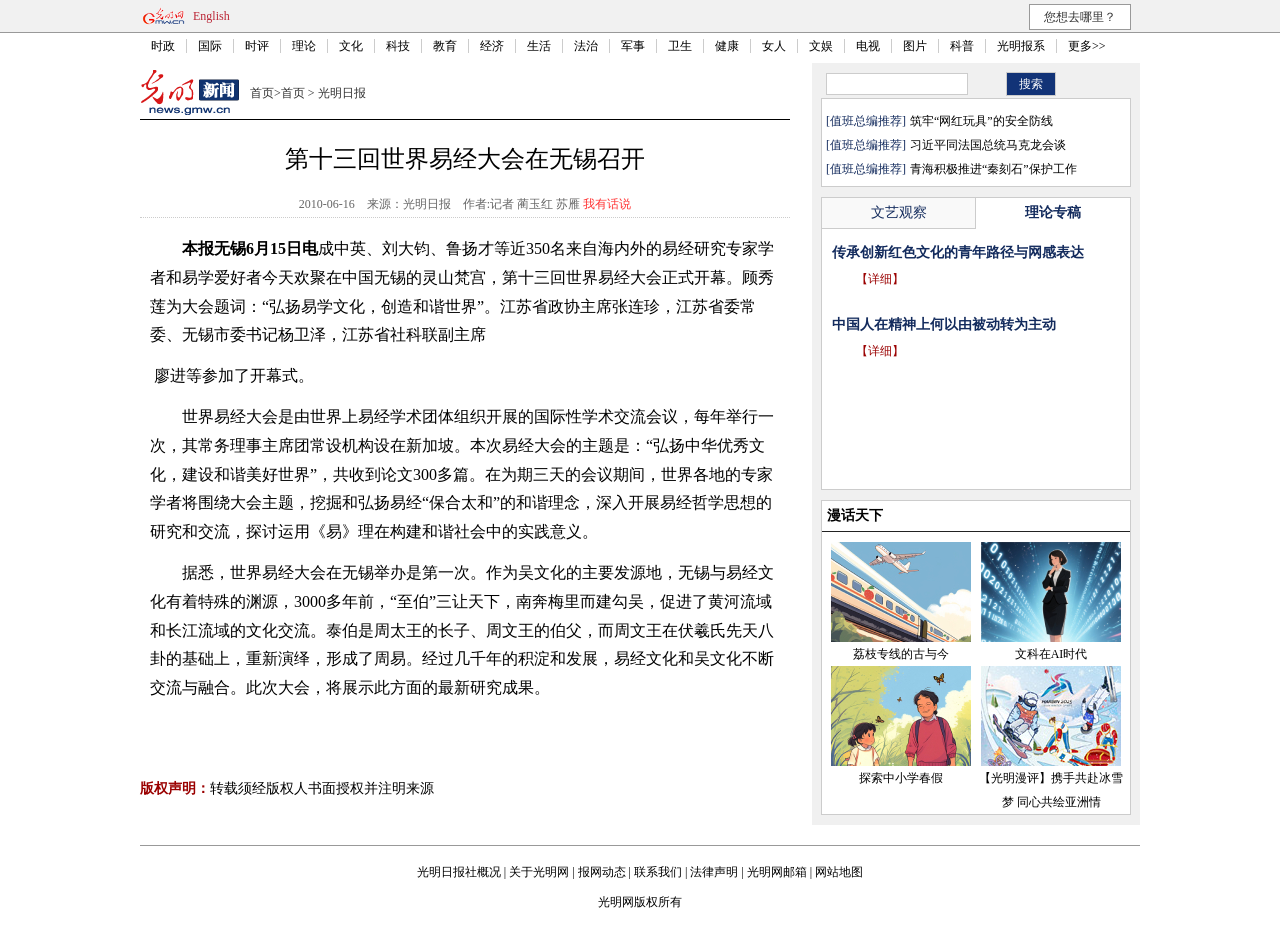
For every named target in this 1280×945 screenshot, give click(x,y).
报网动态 (602, 872)
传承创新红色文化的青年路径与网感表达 (958, 252)
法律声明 (714, 872)
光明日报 (342, 93)
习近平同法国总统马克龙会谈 (988, 145)
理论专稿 (1053, 212)
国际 (210, 46)
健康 (727, 46)
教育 (445, 46)
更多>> (1087, 46)
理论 (304, 46)
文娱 (821, 46)
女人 (774, 46)
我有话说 (607, 204)
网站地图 (839, 872)
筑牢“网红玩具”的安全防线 (981, 121)
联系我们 (658, 872)
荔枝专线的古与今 (901, 654)
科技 (398, 46)
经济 (492, 46)
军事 (633, 46)
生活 (539, 46)
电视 (868, 46)
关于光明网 (539, 872)
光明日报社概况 (459, 872)
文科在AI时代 (1051, 654)
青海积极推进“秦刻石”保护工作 (993, 169)
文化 (351, 46)
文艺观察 (899, 212)
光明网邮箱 (777, 872)
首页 (262, 93)
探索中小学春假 (901, 778)
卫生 (680, 46)
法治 (586, 46)
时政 (163, 46)
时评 (257, 46)
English (211, 16)
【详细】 (880, 279)
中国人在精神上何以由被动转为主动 (944, 324)
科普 (962, 46)
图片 (915, 46)
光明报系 (1021, 46)
